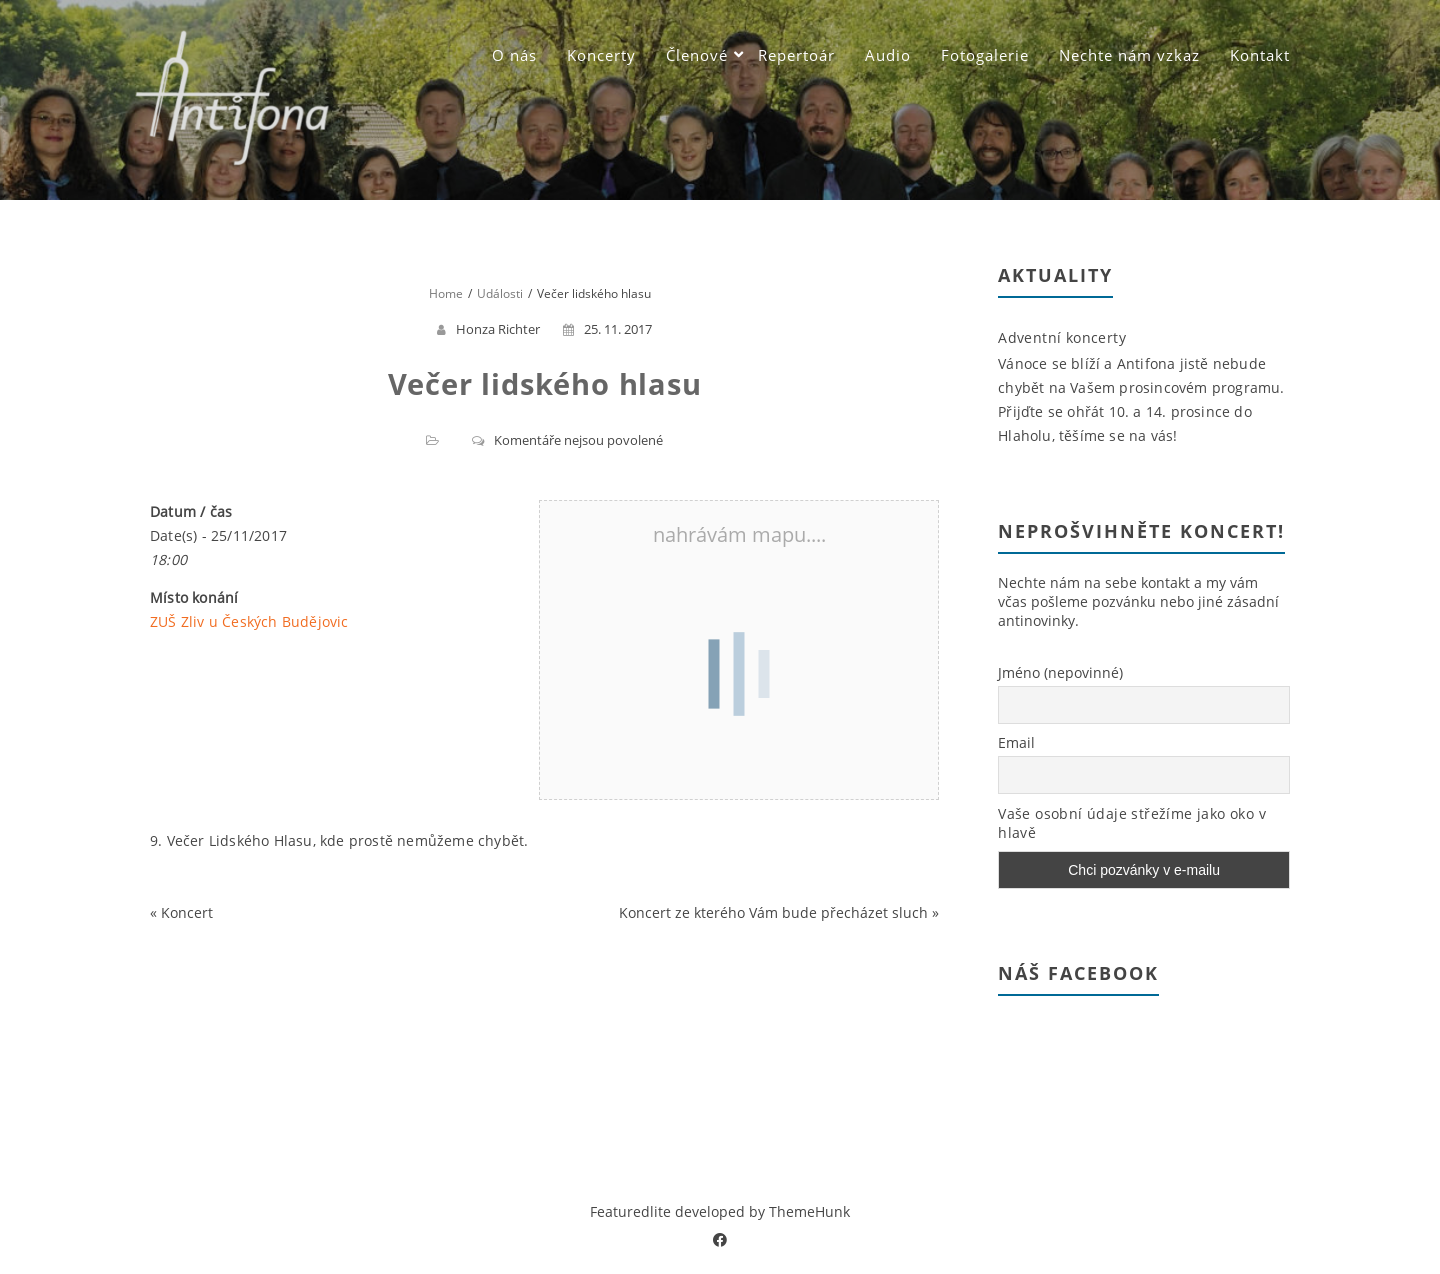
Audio (888, 55)
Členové (697, 55)
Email (1016, 742)
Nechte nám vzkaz (1129, 55)
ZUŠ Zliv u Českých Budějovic (249, 621)
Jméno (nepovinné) (1060, 672)
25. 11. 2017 (607, 329)
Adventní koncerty (1062, 337)
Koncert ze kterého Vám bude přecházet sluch (773, 912)
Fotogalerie (985, 55)
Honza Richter (498, 329)
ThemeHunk (809, 1211)
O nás (514, 55)
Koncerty (601, 55)
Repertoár (796, 55)
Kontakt (1260, 55)
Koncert (187, 912)
